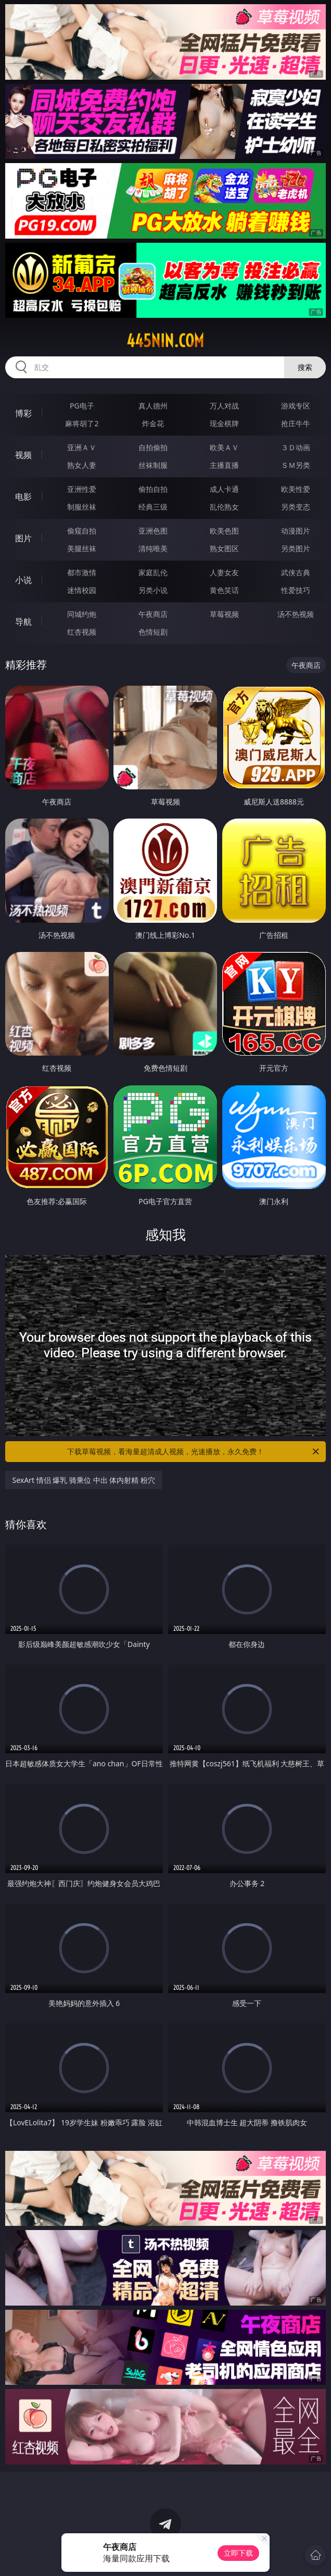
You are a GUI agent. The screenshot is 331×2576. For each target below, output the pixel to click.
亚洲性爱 (81, 489)
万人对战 (224, 406)
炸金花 (153, 423)
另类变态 (295, 507)
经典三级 (153, 507)
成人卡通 (224, 489)
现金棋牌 (224, 423)
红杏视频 (81, 632)
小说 (23, 580)
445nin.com (165, 340)
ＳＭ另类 (295, 465)
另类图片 (295, 548)
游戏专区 (295, 406)
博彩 (23, 413)
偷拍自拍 (153, 489)
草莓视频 (224, 614)
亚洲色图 (153, 531)
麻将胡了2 (81, 423)
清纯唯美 (153, 548)
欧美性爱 (295, 489)
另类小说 (153, 590)
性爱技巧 (295, 590)
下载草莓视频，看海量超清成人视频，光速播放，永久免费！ (194, 1451)
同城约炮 (81, 614)
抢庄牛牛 (295, 423)
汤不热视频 (295, 614)
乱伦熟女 (224, 507)
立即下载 (238, 2553)
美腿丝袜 (81, 548)
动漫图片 (295, 531)
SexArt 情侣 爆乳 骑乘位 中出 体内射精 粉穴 (83, 1480)
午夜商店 (153, 614)
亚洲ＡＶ (81, 447)
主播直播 (224, 465)
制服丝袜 (81, 507)
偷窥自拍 (81, 531)
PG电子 (82, 406)
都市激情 (81, 572)
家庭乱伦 (153, 572)
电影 (23, 496)
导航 (23, 621)
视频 (23, 455)
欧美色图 (224, 531)
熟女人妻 (81, 465)
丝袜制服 (153, 465)
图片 (23, 538)
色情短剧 (153, 632)
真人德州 (153, 406)
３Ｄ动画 (295, 447)
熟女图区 (224, 548)
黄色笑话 (224, 590)
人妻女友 (224, 572)
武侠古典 (295, 572)
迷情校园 (81, 590)
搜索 (305, 367)
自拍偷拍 (153, 447)
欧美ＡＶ (224, 447)
